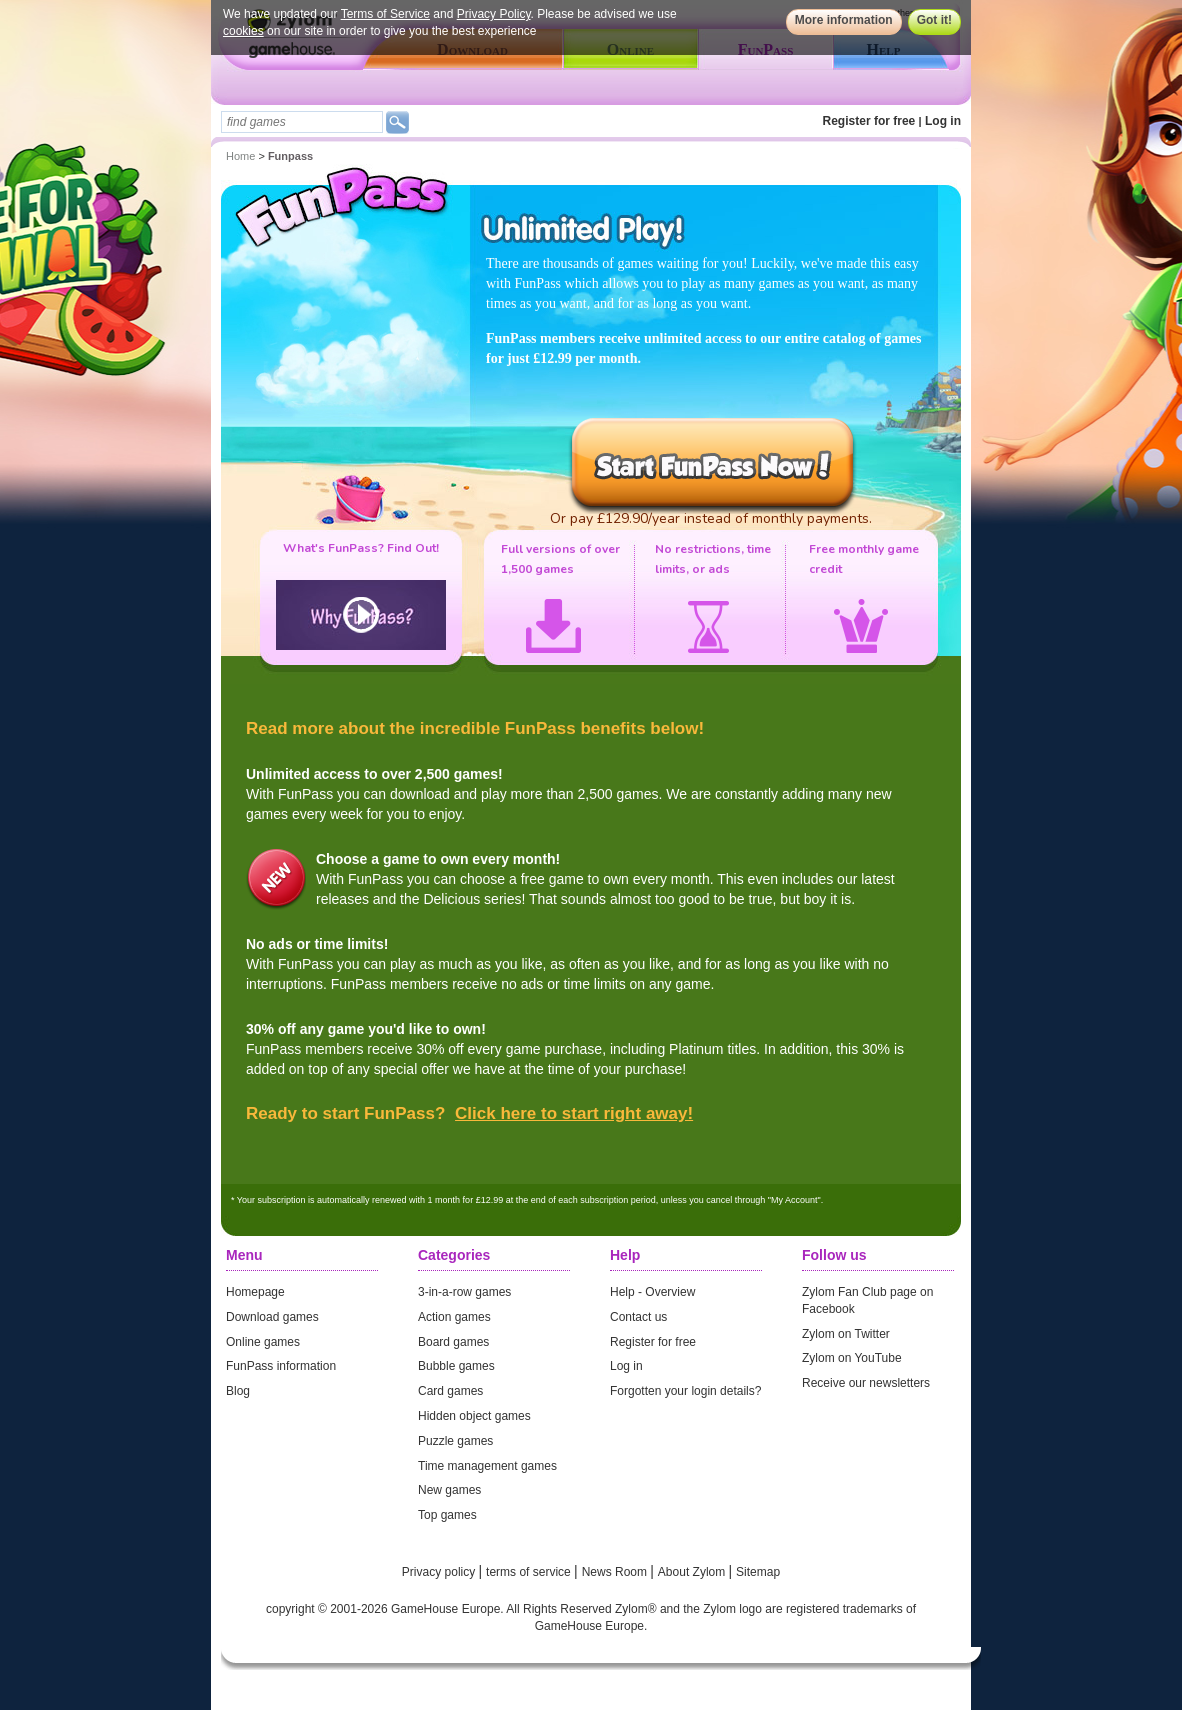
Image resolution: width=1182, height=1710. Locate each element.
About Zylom (693, 1572)
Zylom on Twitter (846, 1334)
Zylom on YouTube (852, 1358)
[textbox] (302, 122)
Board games (453, 1342)
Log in (943, 121)
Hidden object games (474, 1416)
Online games (263, 1342)
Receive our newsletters (866, 1383)
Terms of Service (385, 14)
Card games (450, 1391)
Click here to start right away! (574, 1113)
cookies (243, 31)
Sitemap (758, 1572)
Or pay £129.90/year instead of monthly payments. (711, 518)
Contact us (638, 1317)
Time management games (487, 1466)
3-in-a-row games (464, 1292)
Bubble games (456, 1366)
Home (240, 156)
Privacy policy (440, 1572)
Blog (238, 1391)
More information (844, 20)
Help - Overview (652, 1292)
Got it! (934, 20)
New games (449, 1490)
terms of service (530, 1572)
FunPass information (281, 1366)
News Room (616, 1572)
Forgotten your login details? (685, 1391)
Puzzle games (455, 1441)
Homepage (255, 1292)
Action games (454, 1317)
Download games (272, 1317)
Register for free (869, 121)
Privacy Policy (494, 14)
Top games (447, 1515)
